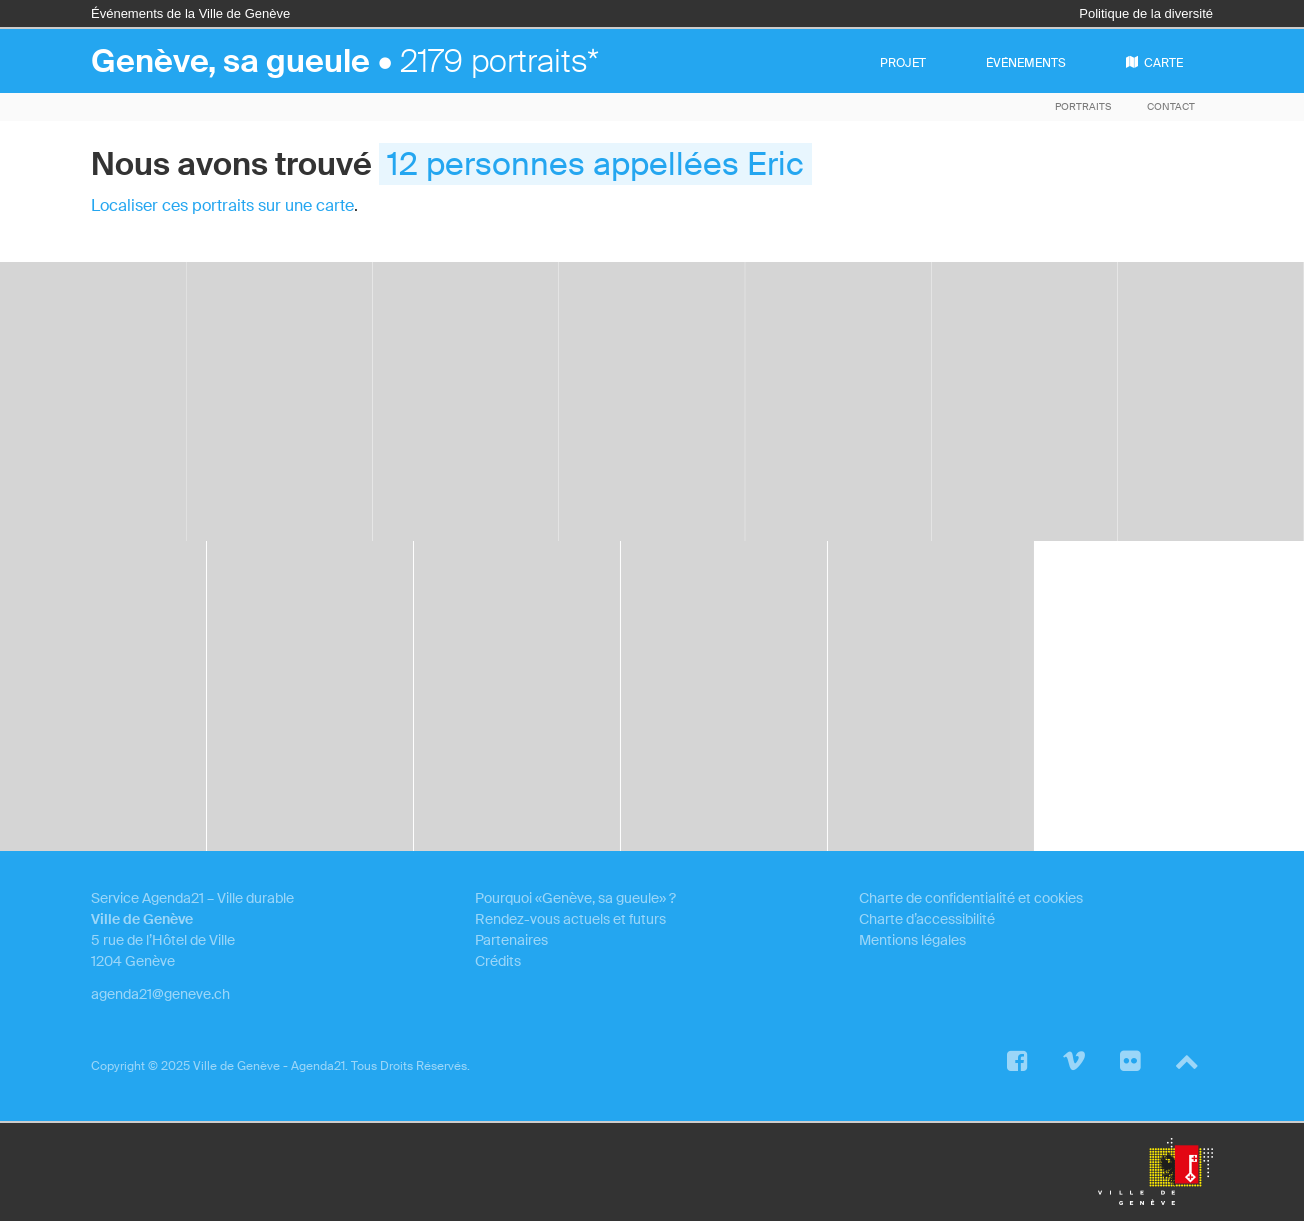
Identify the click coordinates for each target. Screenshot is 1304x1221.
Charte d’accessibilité (927, 919)
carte (1154, 63)
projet (903, 63)
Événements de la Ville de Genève (190, 13)
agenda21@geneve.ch (160, 994)
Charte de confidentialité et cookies (971, 898)
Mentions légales (912, 940)
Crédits (498, 961)
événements (1026, 63)
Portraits (1083, 106)
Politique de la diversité (1146, 13)
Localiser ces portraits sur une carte (222, 205)
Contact (1171, 106)
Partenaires (511, 940)
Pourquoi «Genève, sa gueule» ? (575, 898)
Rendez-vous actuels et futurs (570, 919)
